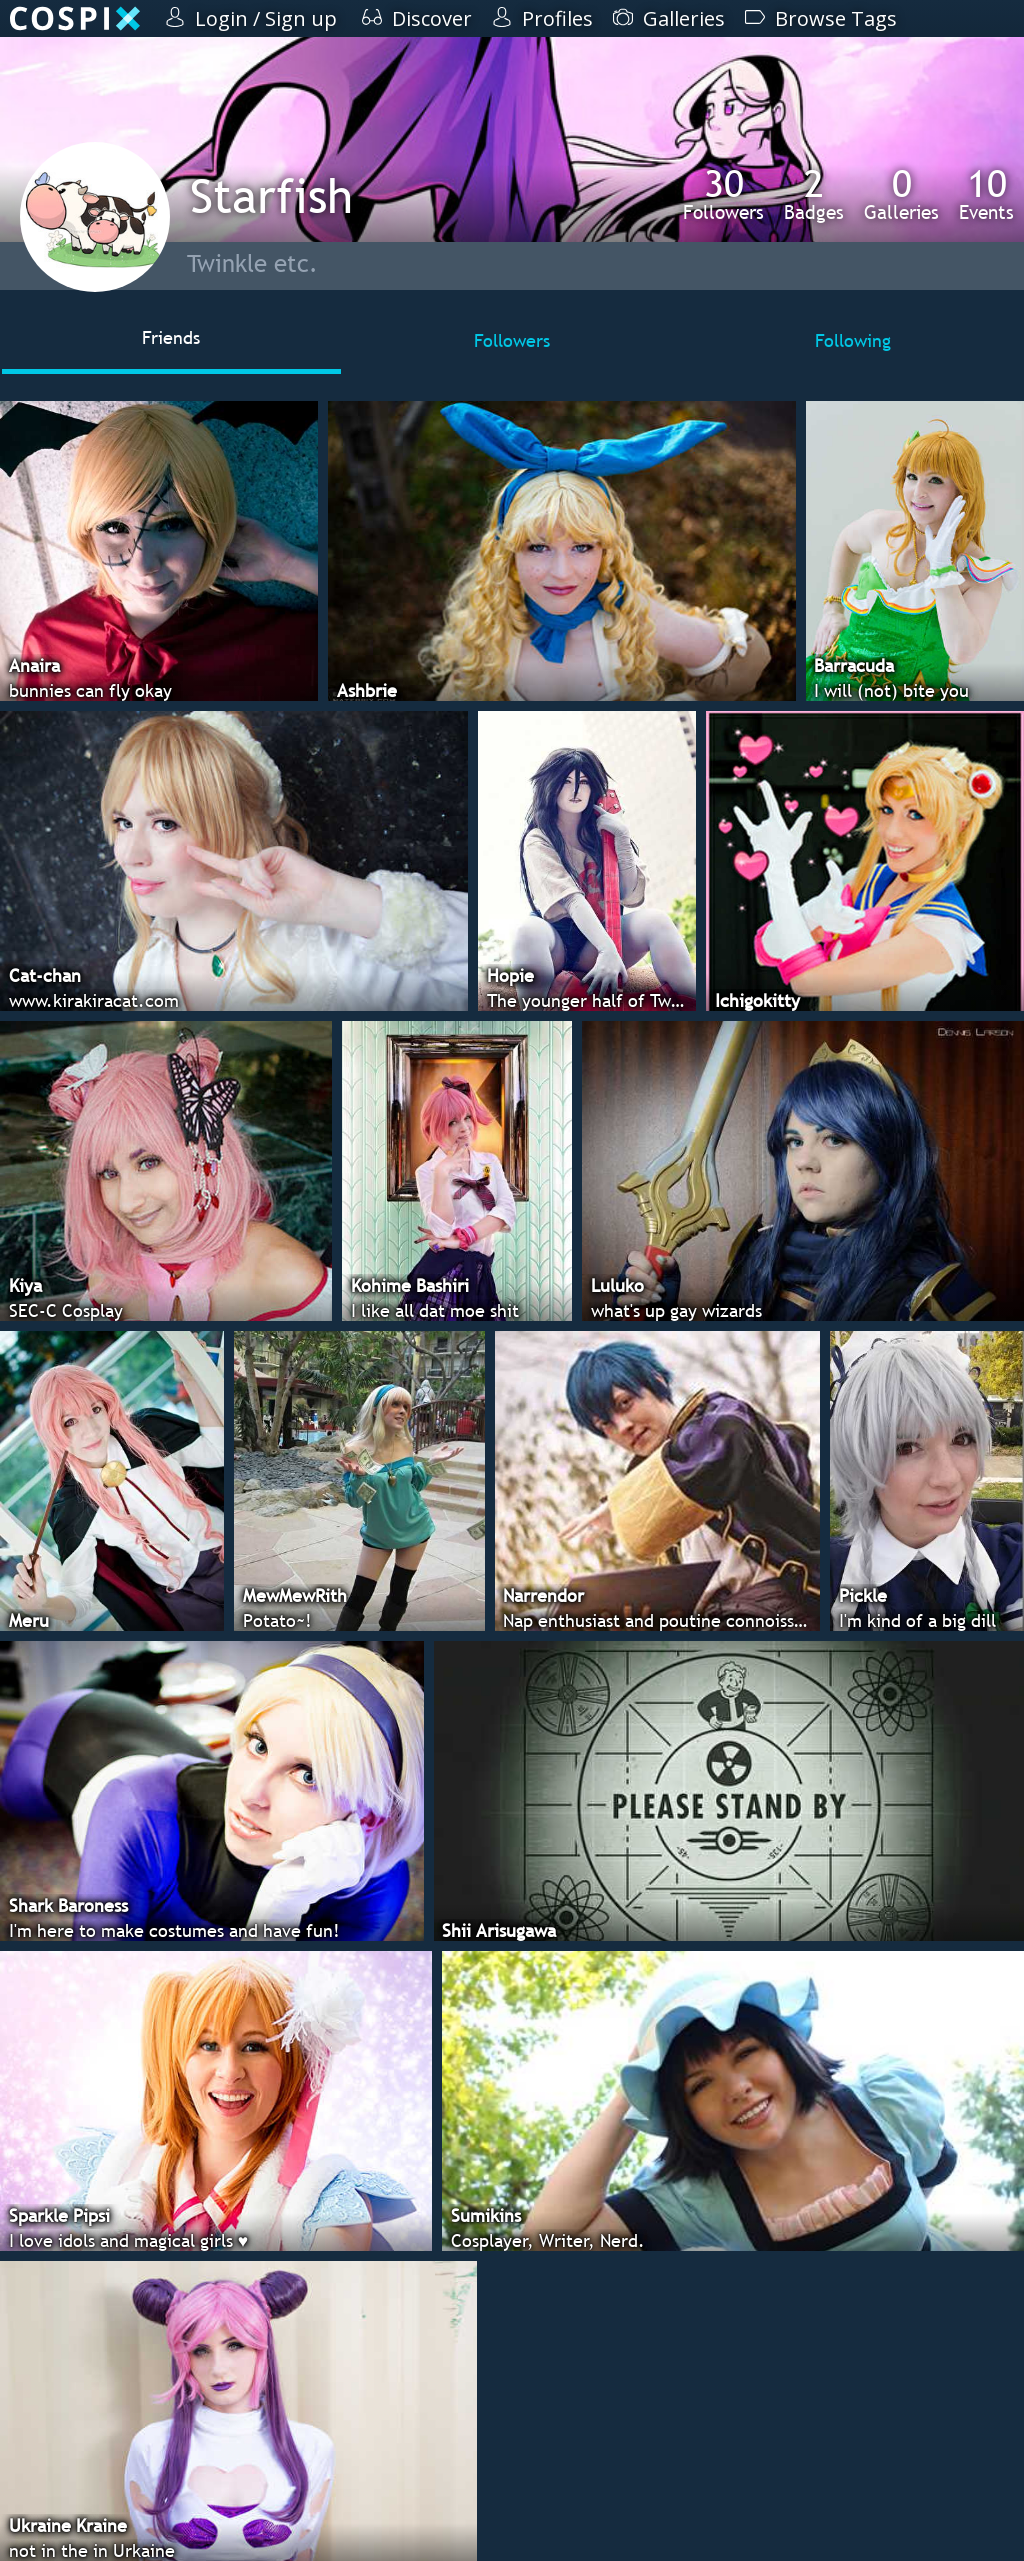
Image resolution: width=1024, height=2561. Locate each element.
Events (986, 194)
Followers (723, 194)
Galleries (901, 194)
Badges (814, 194)
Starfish (271, 195)
